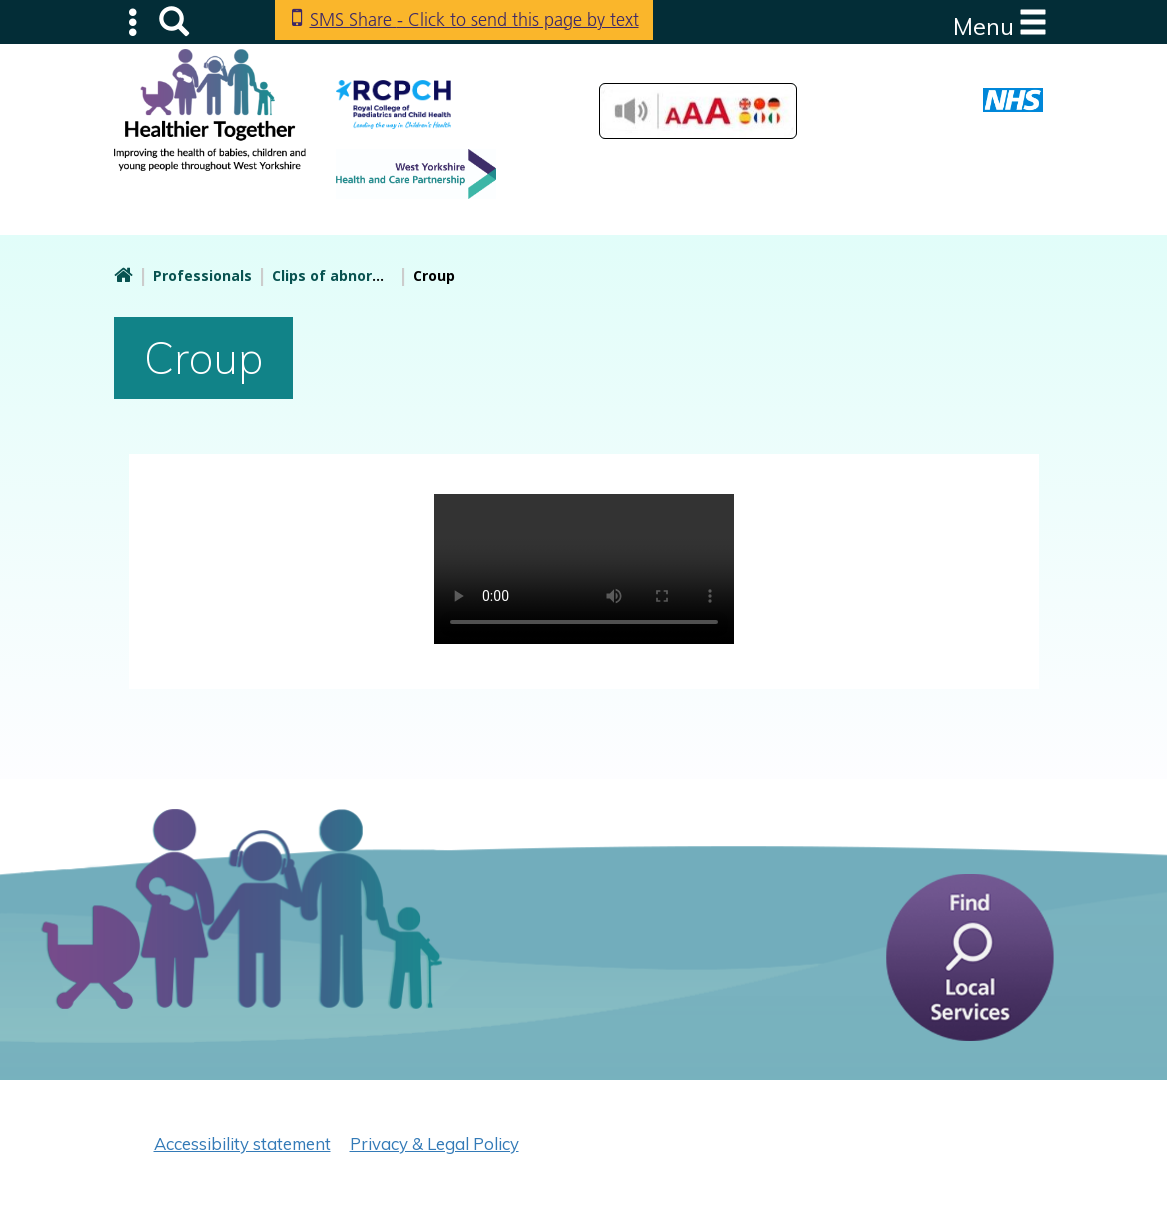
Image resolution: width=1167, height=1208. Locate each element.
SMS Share (474, 19)
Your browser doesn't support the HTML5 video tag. (584, 569)
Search (174, 21)
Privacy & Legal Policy (434, 1143)
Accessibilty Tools (698, 111)
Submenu (134, 21)
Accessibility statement (242, 1143)
